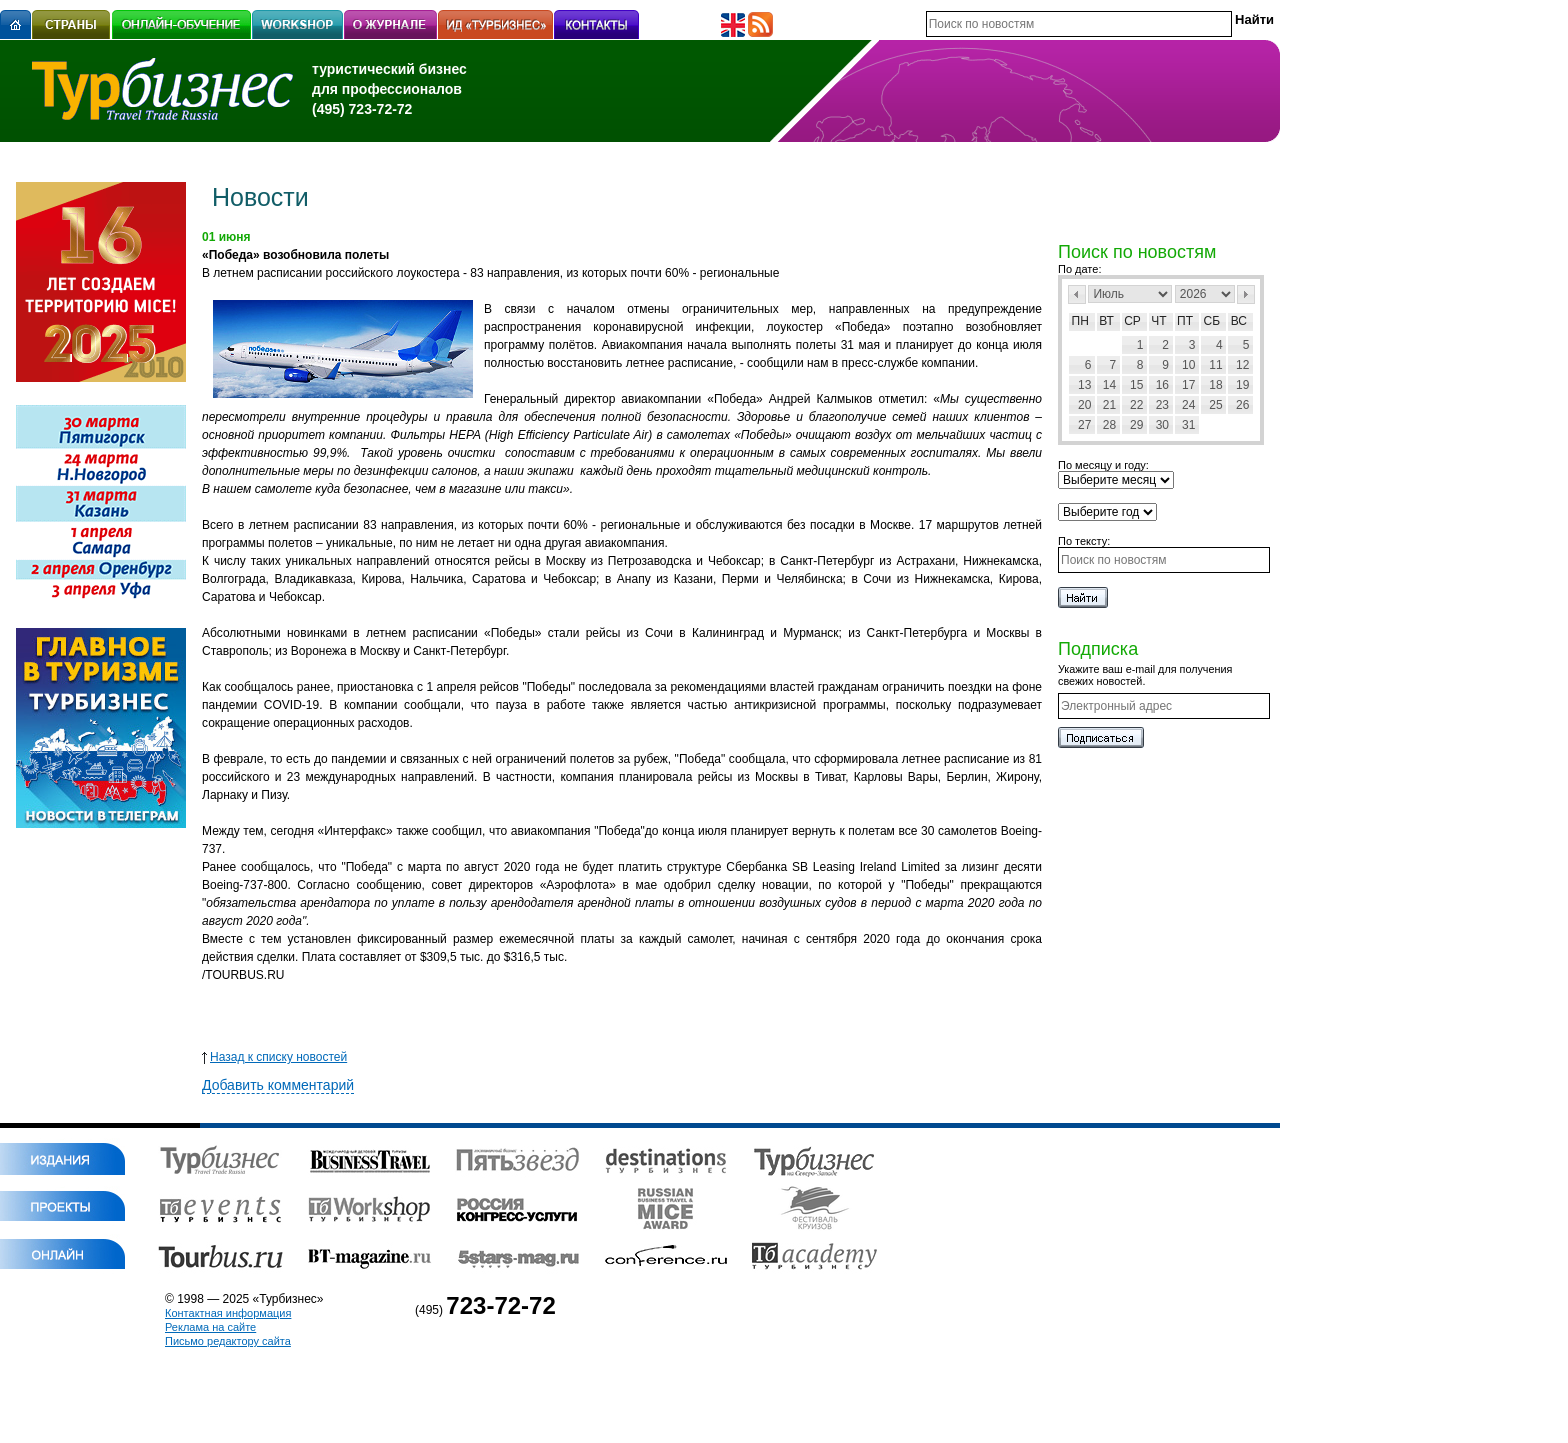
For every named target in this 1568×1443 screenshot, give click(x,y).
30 (1162, 425)
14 (1109, 385)
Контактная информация (228, 1313)
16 (1162, 385)
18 (1215, 385)
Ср (1132, 321)
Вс (1239, 321)
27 (1084, 425)
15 (1136, 385)
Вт (1106, 321)
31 (1188, 425)
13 (1084, 385)
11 (1215, 365)
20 (1084, 405)
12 (1242, 365)
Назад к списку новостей (274, 1057)
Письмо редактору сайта (228, 1341)
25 (1215, 405)
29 (1136, 425)
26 (1242, 405)
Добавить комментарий (278, 1085)
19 (1242, 385)
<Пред (1077, 294)
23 (1162, 405)
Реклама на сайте (210, 1327)
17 (1188, 385)
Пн (1080, 321)
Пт (1185, 321)
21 (1109, 405)
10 (1188, 365)
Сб (1212, 321)
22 (1136, 405)
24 (1188, 405)
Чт (1158, 321)
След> (1246, 294)
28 (1109, 425)
